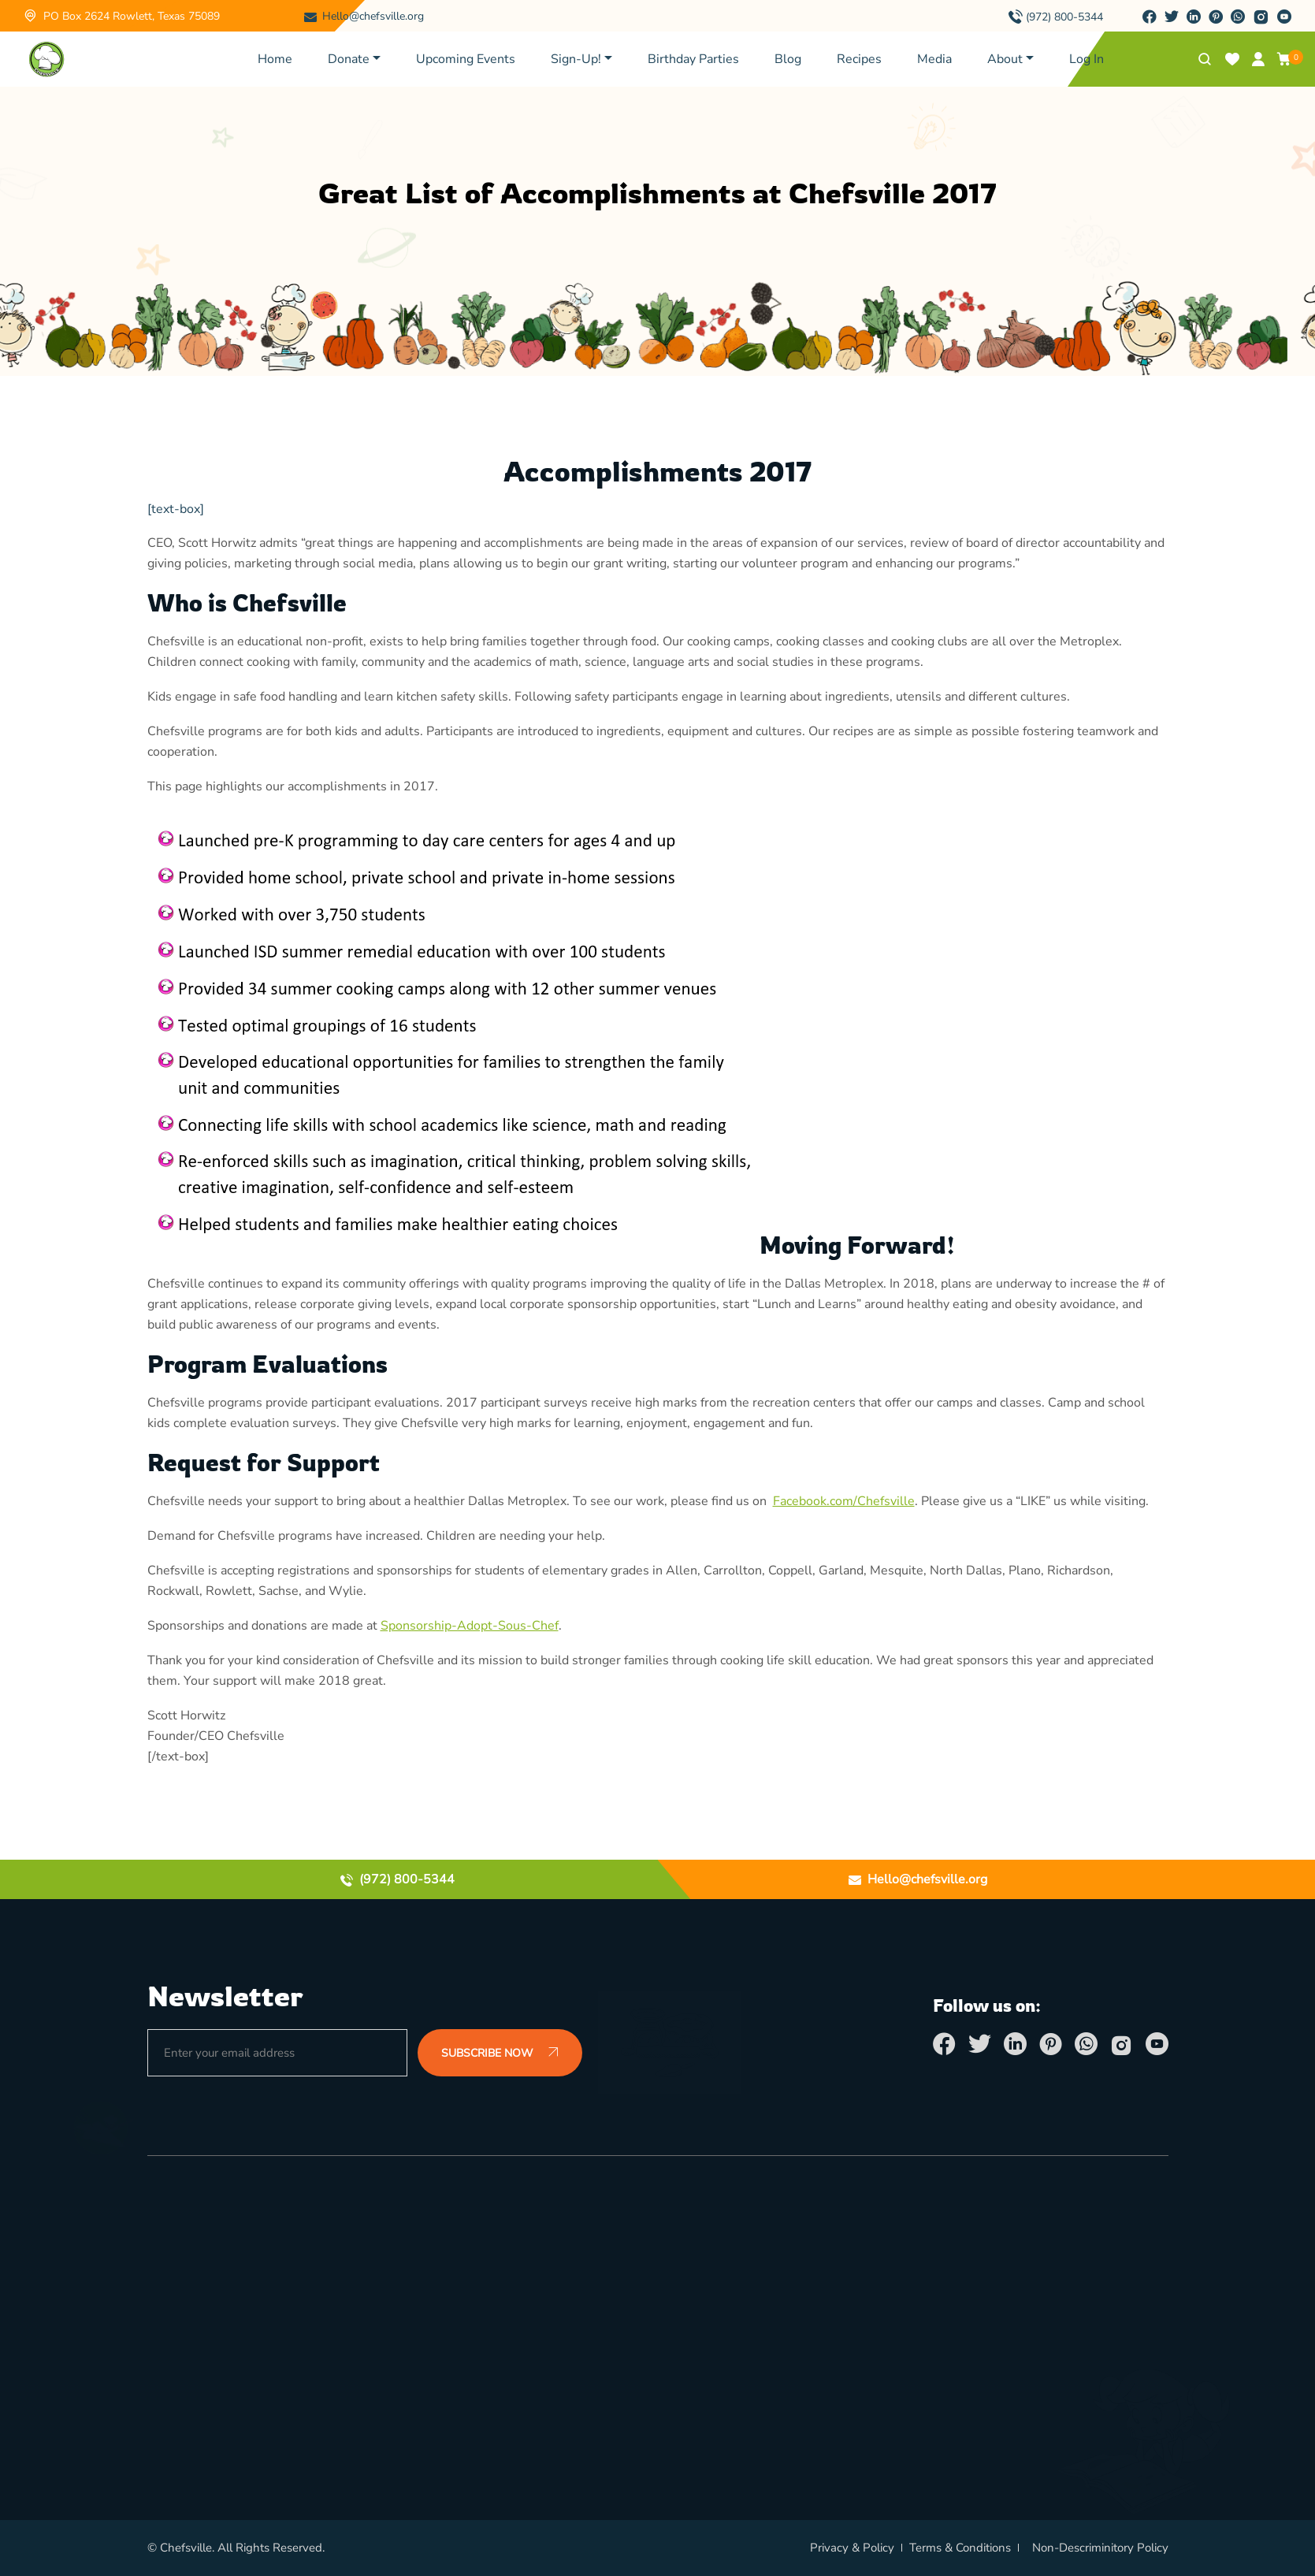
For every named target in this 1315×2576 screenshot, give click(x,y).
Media (934, 59)
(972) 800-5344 (1064, 16)
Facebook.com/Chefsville (844, 1501)
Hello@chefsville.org (373, 16)
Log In (1086, 59)
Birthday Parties (693, 59)
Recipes (859, 59)
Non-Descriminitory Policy (1100, 2548)
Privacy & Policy (852, 2548)
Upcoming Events (465, 59)
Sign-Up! (576, 59)
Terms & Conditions (960, 2548)
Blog (788, 59)
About (1005, 59)
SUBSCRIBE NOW (500, 2053)
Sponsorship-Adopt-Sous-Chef (470, 1625)
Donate (349, 59)
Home (275, 59)
